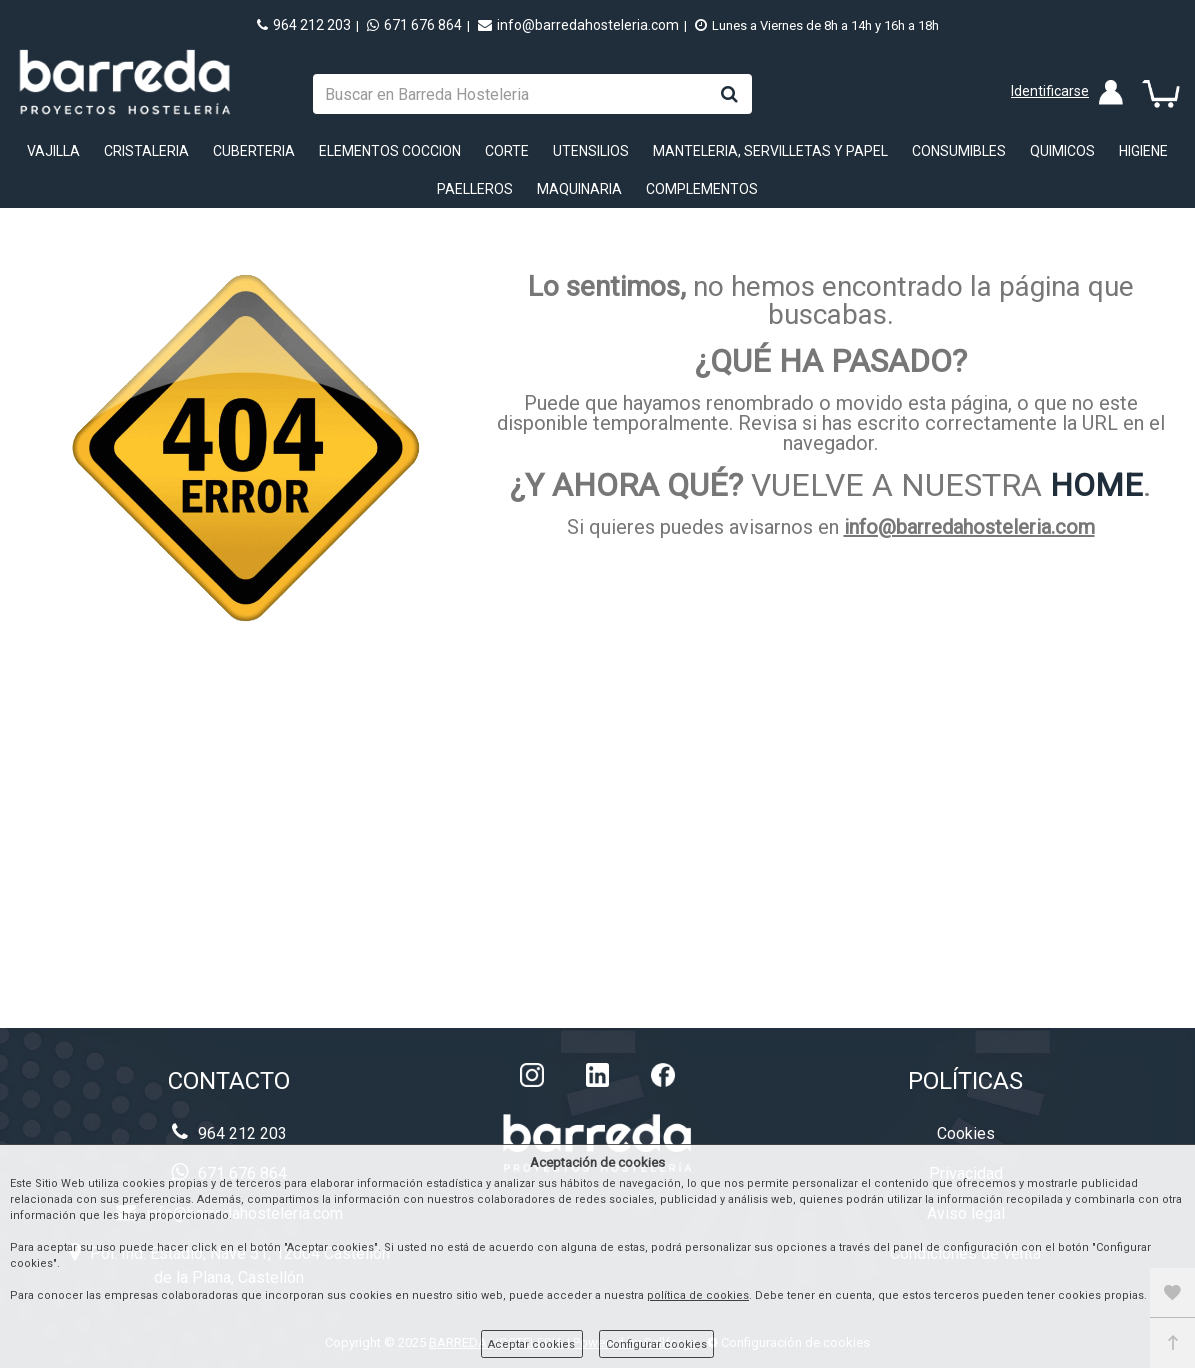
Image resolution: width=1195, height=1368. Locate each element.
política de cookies (698, 1295)
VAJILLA (53, 151)
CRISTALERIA (146, 151)
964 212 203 (304, 25)
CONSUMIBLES (959, 151)
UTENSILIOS (591, 151)
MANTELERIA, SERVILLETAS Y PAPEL (770, 151)
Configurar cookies (656, 1344)
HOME (1096, 485)
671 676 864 (414, 25)
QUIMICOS (1062, 151)
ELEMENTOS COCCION (390, 151)
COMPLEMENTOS (702, 189)
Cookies (966, 1133)
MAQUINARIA (579, 189)
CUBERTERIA (254, 151)
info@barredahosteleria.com (578, 25)
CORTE (507, 151)
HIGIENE (1143, 151)
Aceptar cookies (531, 1344)
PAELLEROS (475, 189)
